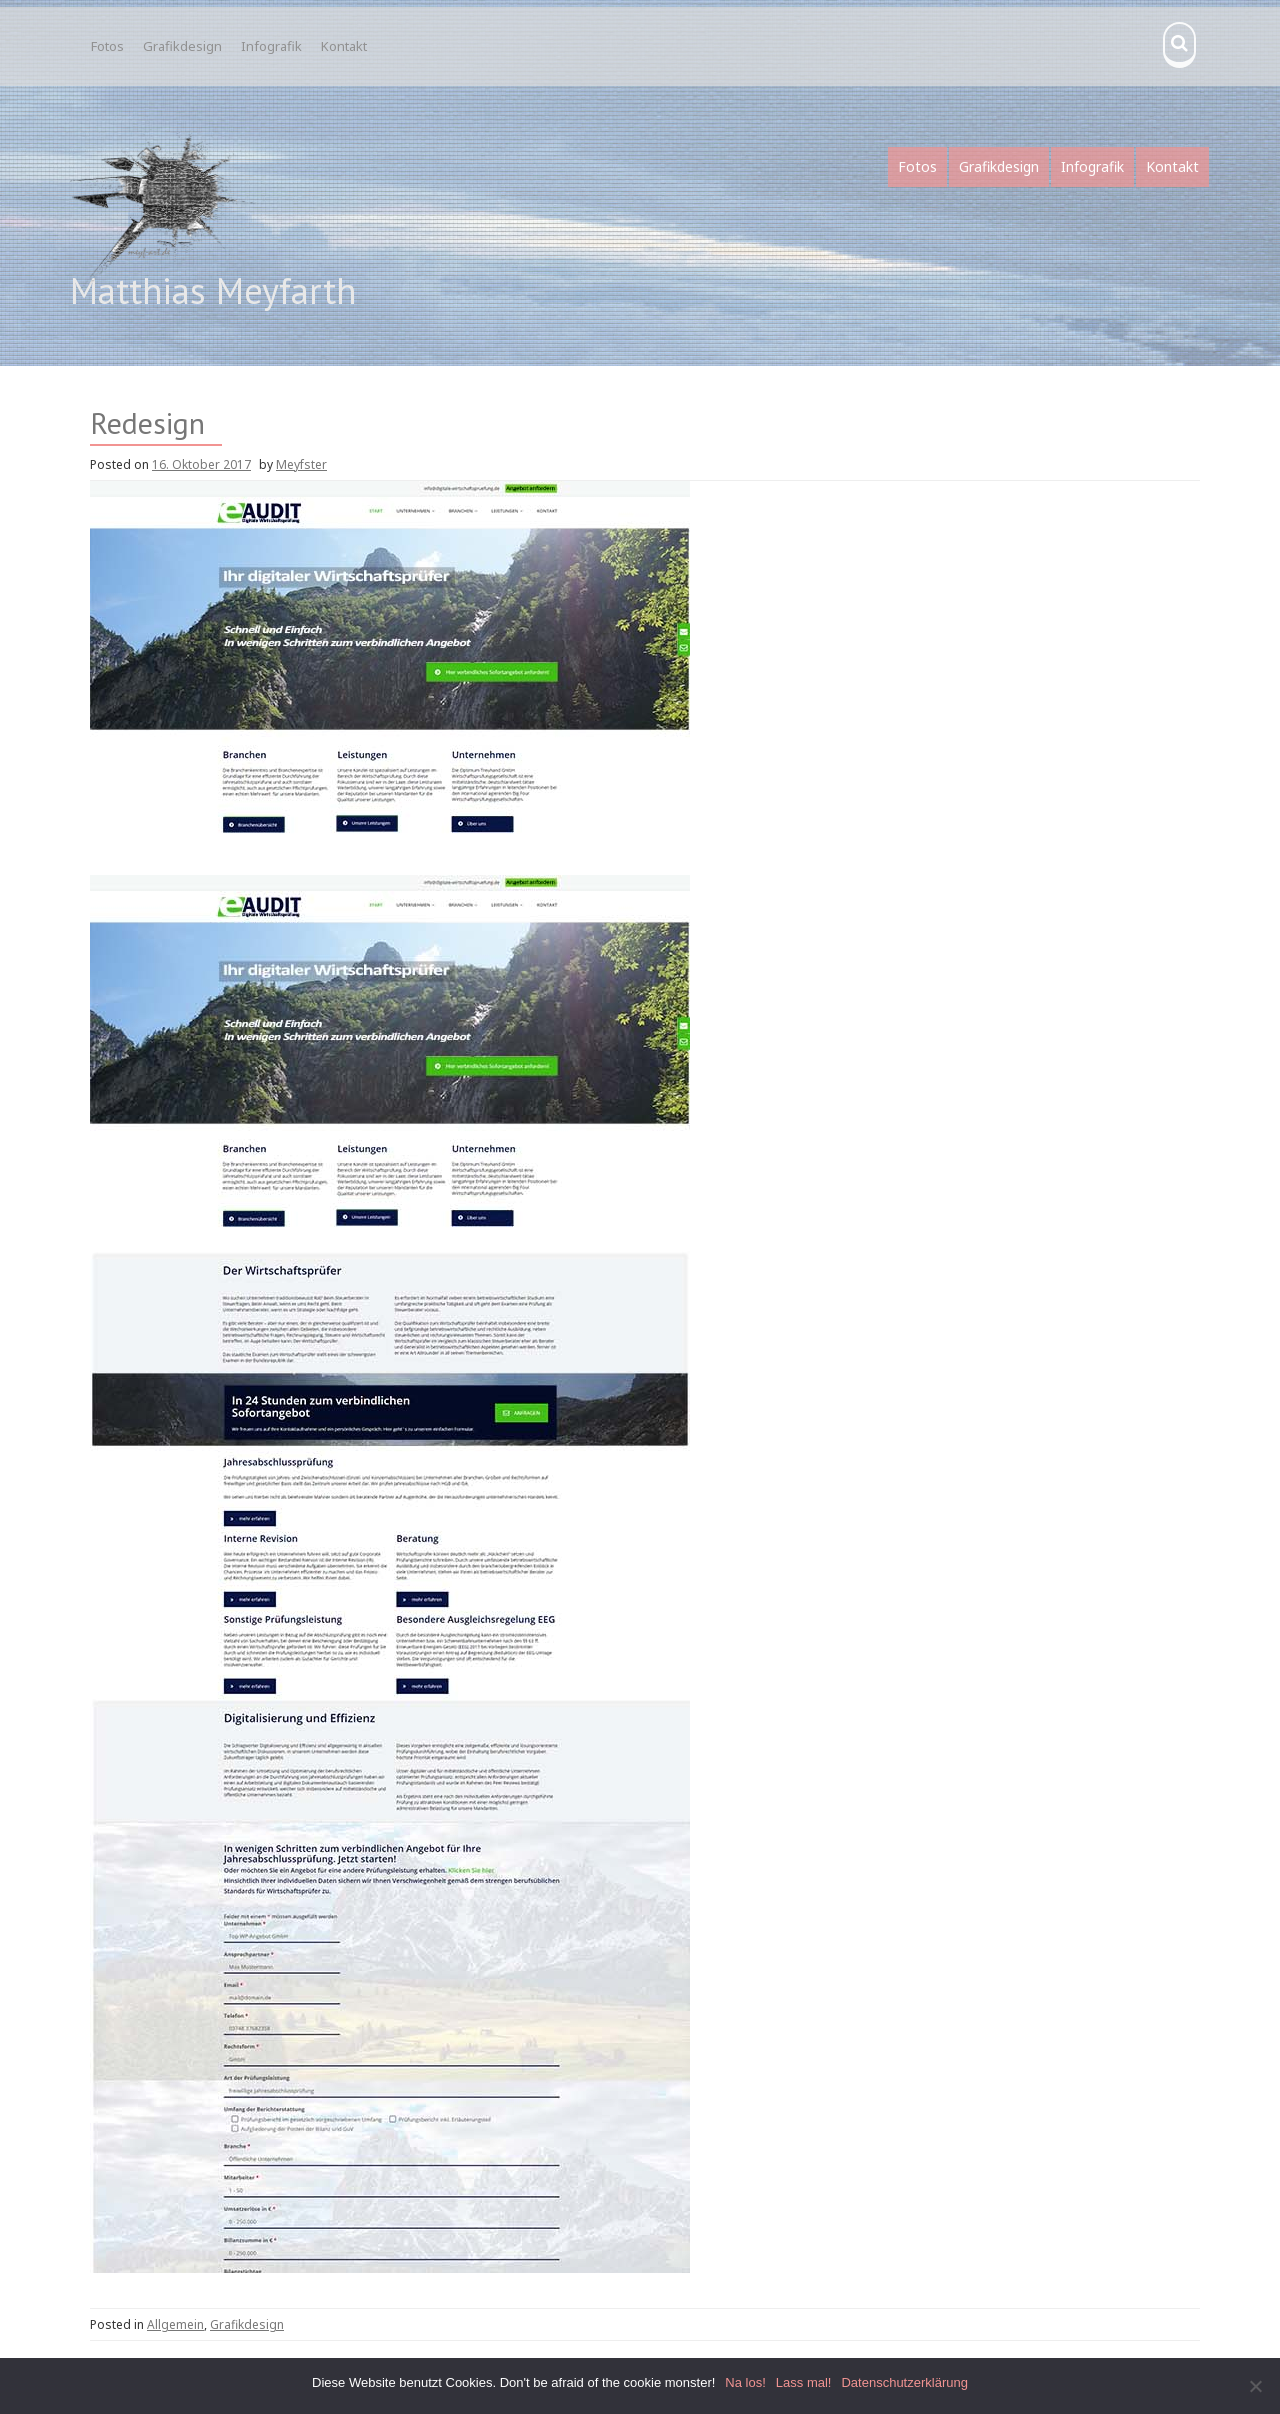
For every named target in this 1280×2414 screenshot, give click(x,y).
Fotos (107, 46)
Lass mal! (804, 2382)
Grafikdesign (182, 46)
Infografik (271, 46)
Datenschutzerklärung (904, 2382)
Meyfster (301, 464)
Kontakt (344, 46)
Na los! (745, 2382)
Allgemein (175, 2324)
